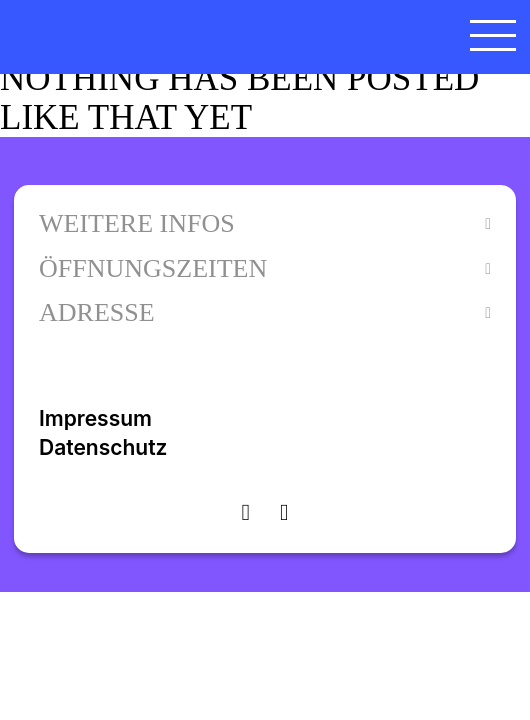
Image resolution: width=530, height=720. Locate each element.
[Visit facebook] (284, 512)
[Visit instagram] (246, 512)
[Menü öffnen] (493, 35)
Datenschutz (103, 447)
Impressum (95, 418)
